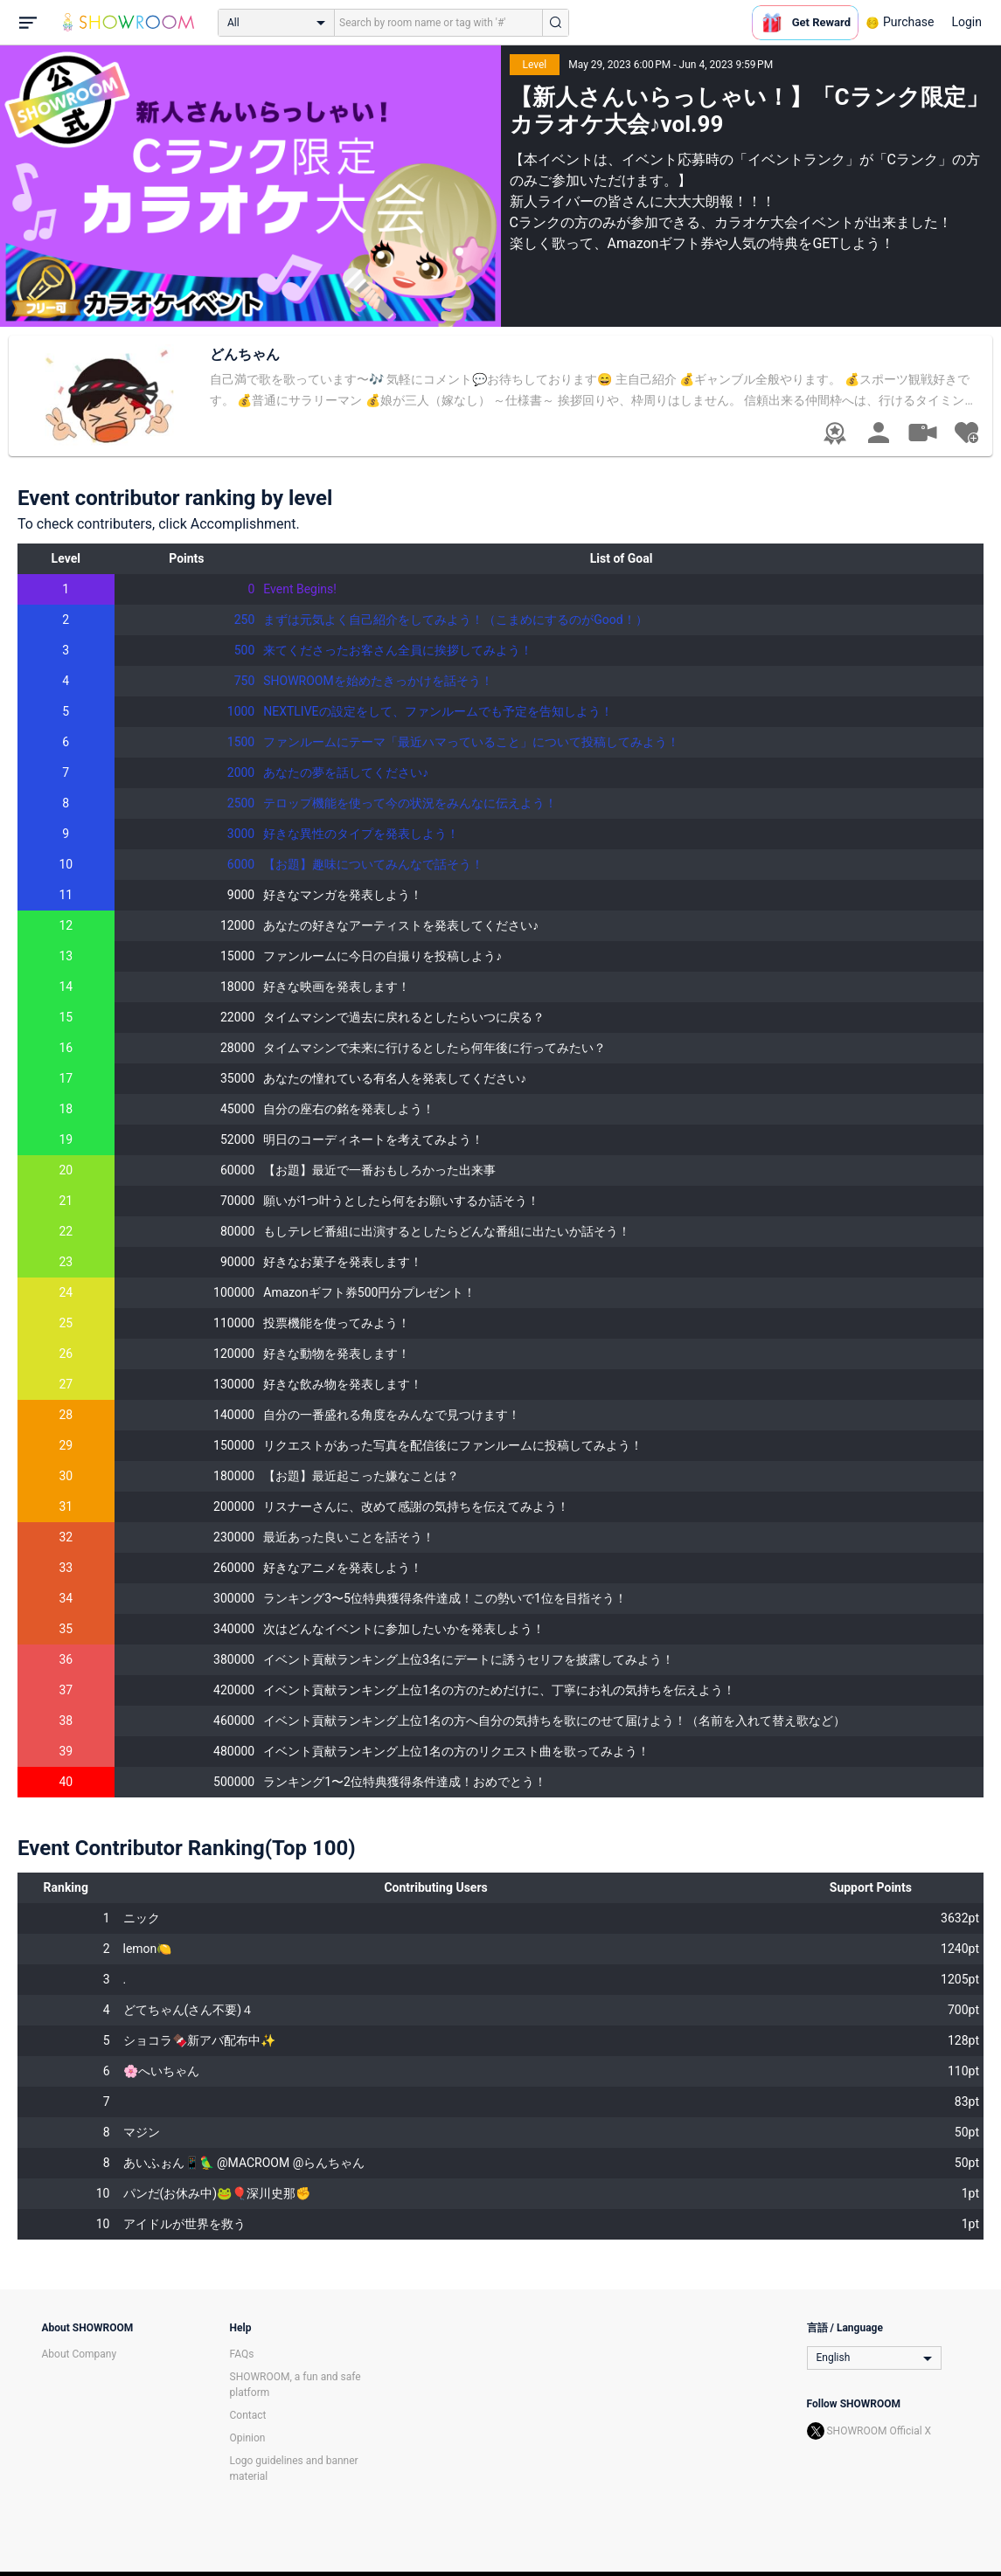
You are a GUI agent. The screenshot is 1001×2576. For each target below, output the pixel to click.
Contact (248, 2415)
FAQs (242, 2354)
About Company (79, 2354)
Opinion (248, 2438)
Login (966, 22)
